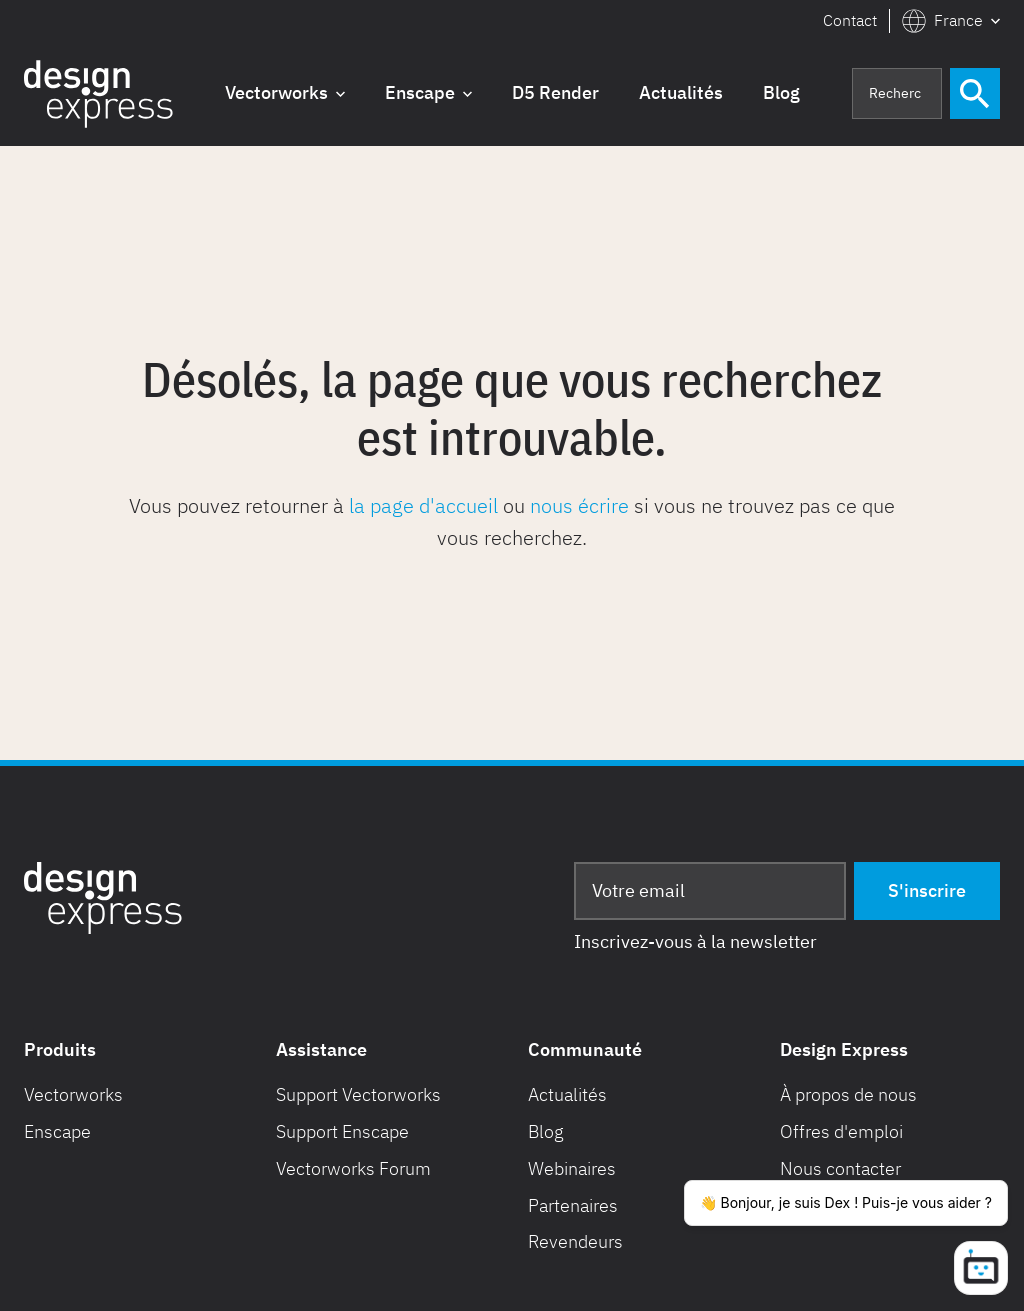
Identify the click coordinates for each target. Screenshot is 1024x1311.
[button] (951, 21)
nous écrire (579, 505)
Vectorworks (73, 1094)
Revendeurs (575, 1241)
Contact (850, 20)
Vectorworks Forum (353, 1168)
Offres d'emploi (841, 1131)
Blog (546, 1131)
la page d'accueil (423, 505)
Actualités (567, 1094)
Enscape (57, 1131)
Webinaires (572, 1168)
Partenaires (573, 1205)
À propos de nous (848, 1094)
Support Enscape (342, 1131)
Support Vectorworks (358, 1094)
